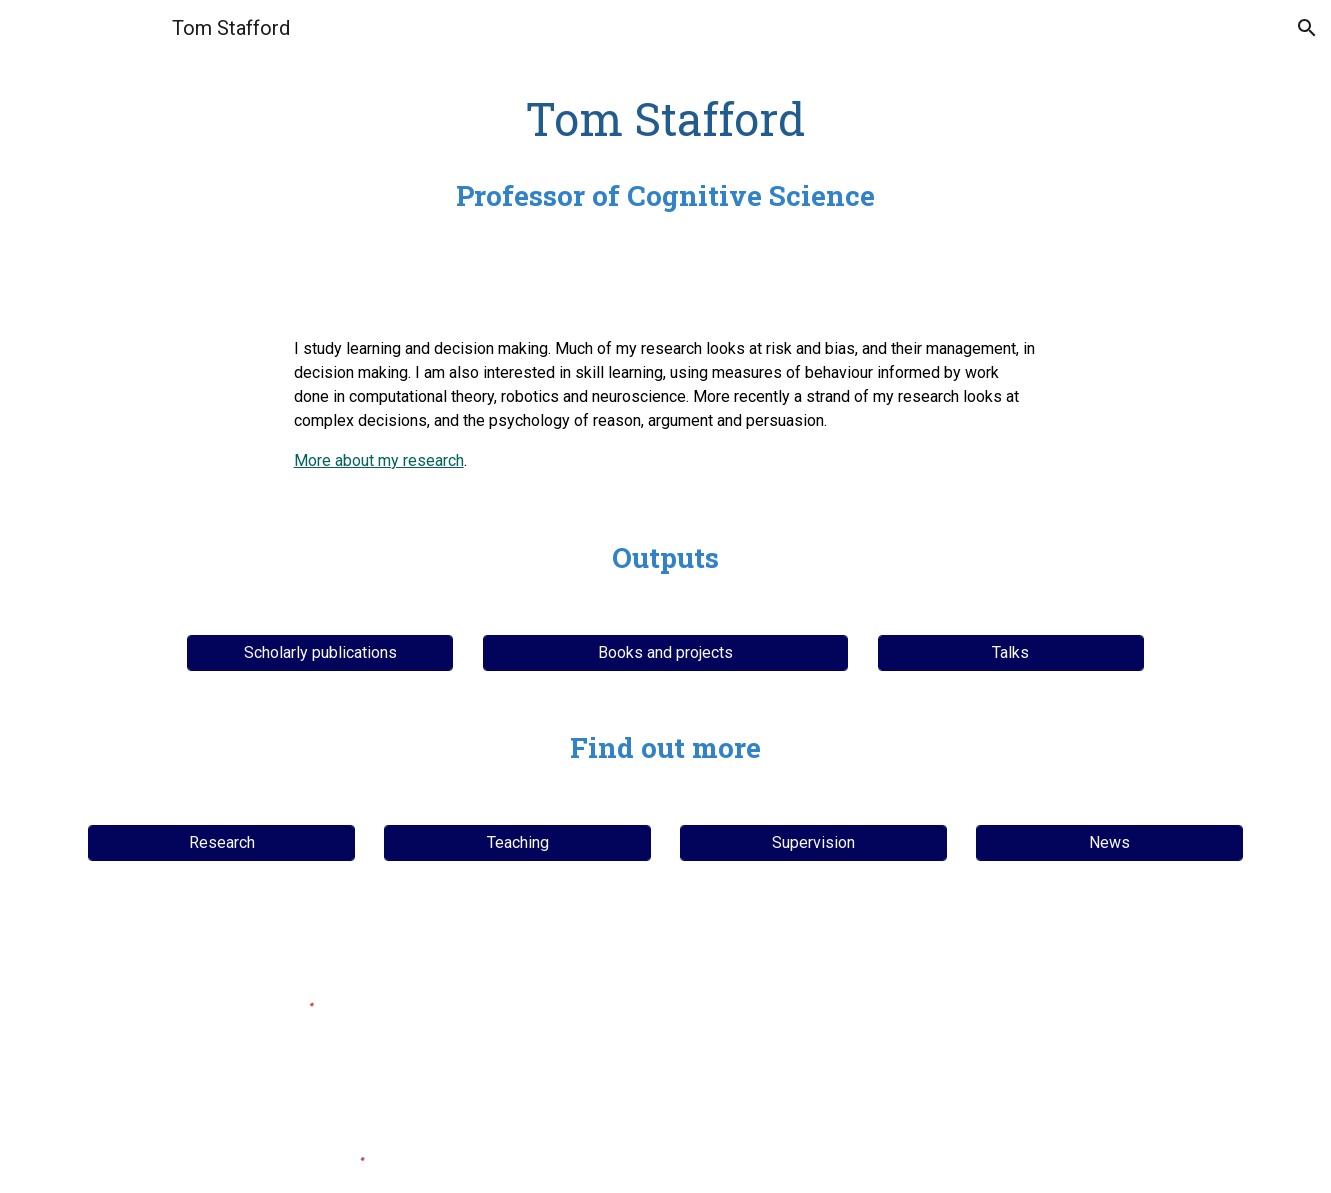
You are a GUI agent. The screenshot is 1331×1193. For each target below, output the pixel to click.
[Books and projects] (665, 652)
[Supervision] (813, 842)
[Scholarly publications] (320, 652)
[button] (1307, 28)
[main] (665, 152)
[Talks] (1011, 652)
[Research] (221, 842)
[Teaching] (517, 842)
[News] (1109, 842)
